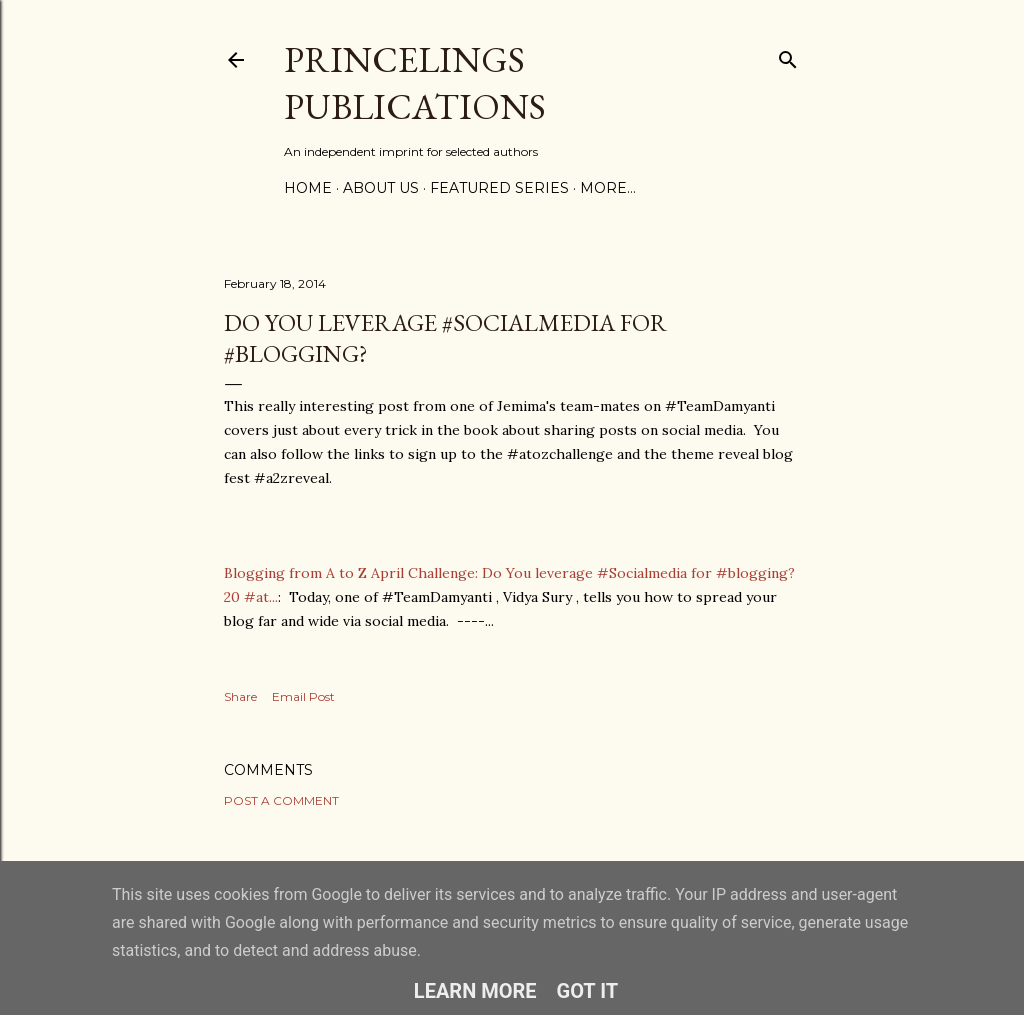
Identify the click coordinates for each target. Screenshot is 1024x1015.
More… (608, 188)
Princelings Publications (415, 83)
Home (308, 188)
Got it (588, 991)
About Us (381, 188)
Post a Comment (281, 800)
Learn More (475, 991)
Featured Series (499, 188)
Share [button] (240, 696)
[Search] (788, 55)
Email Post (303, 696)
